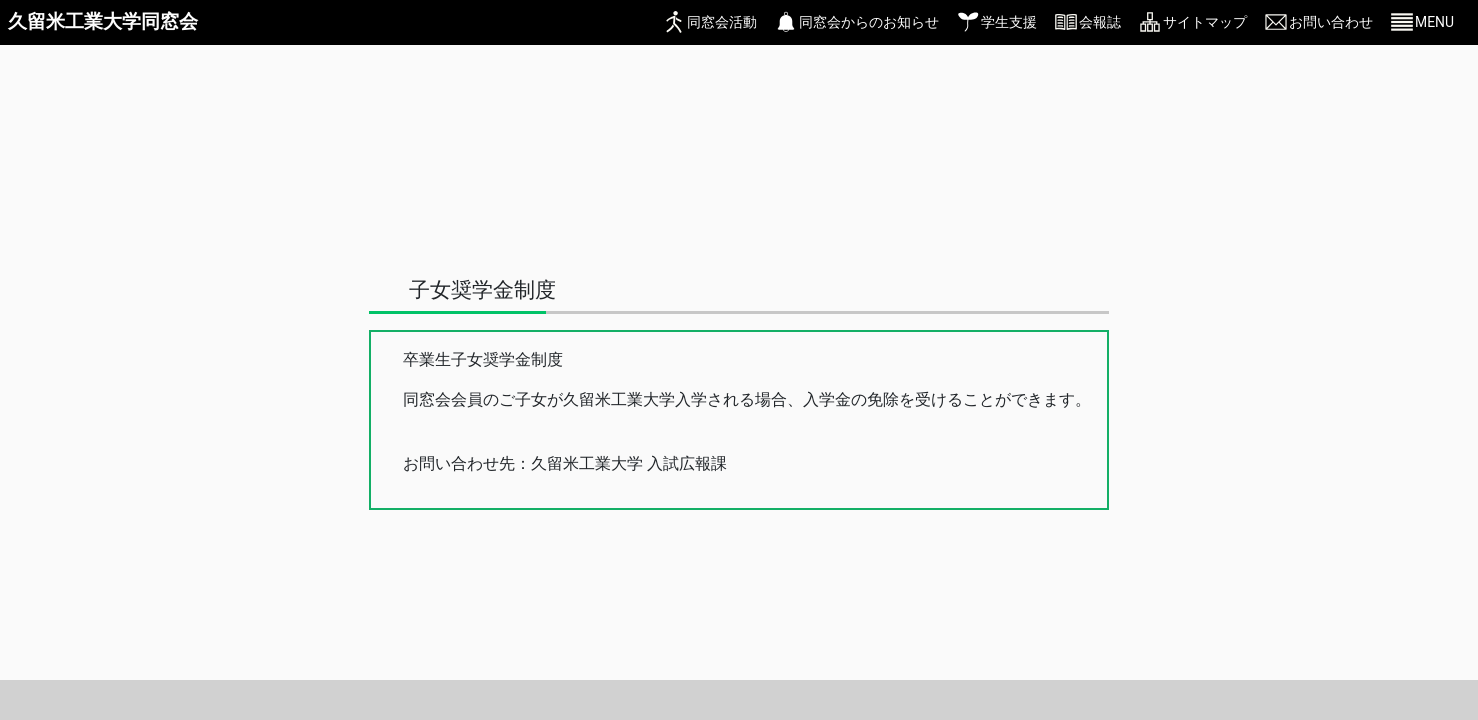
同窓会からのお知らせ (869, 22)
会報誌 (1100, 22)
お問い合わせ (1331, 22)
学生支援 (1009, 22)
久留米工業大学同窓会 (103, 21)
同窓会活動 (722, 22)
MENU (1434, 22)
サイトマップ (1205, 22)
